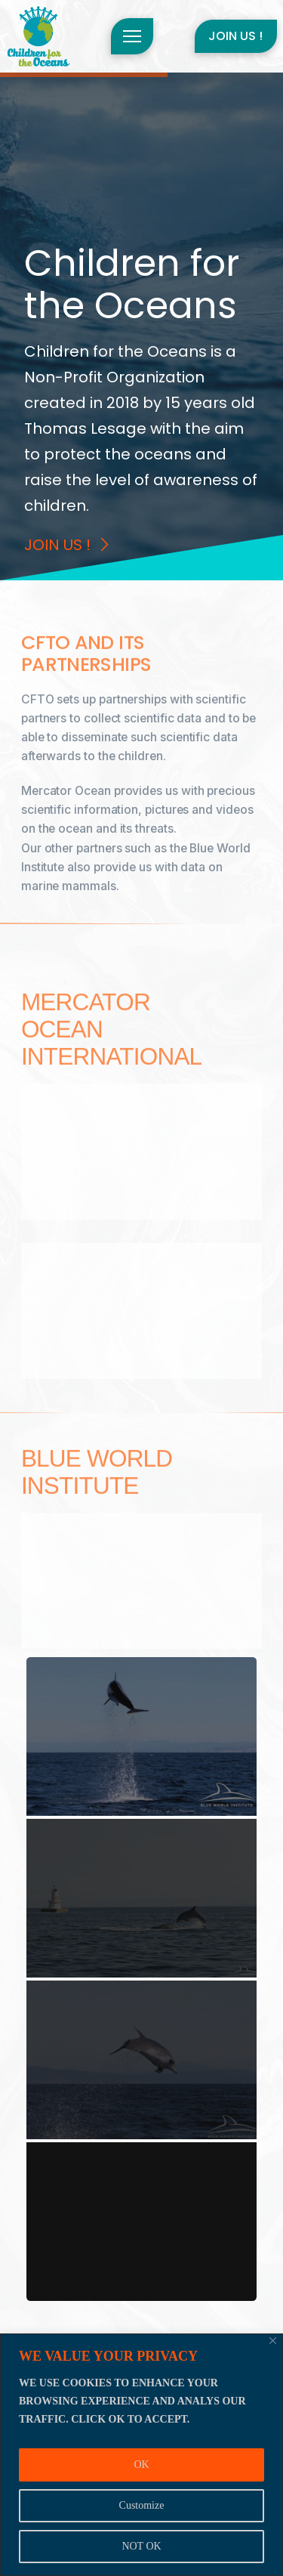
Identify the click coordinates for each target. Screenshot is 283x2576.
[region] (141, 2454)
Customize (142, 2505)
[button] (132, 36)
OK (141, 2464)
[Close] (272, 2340)
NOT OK (141, 2546)
